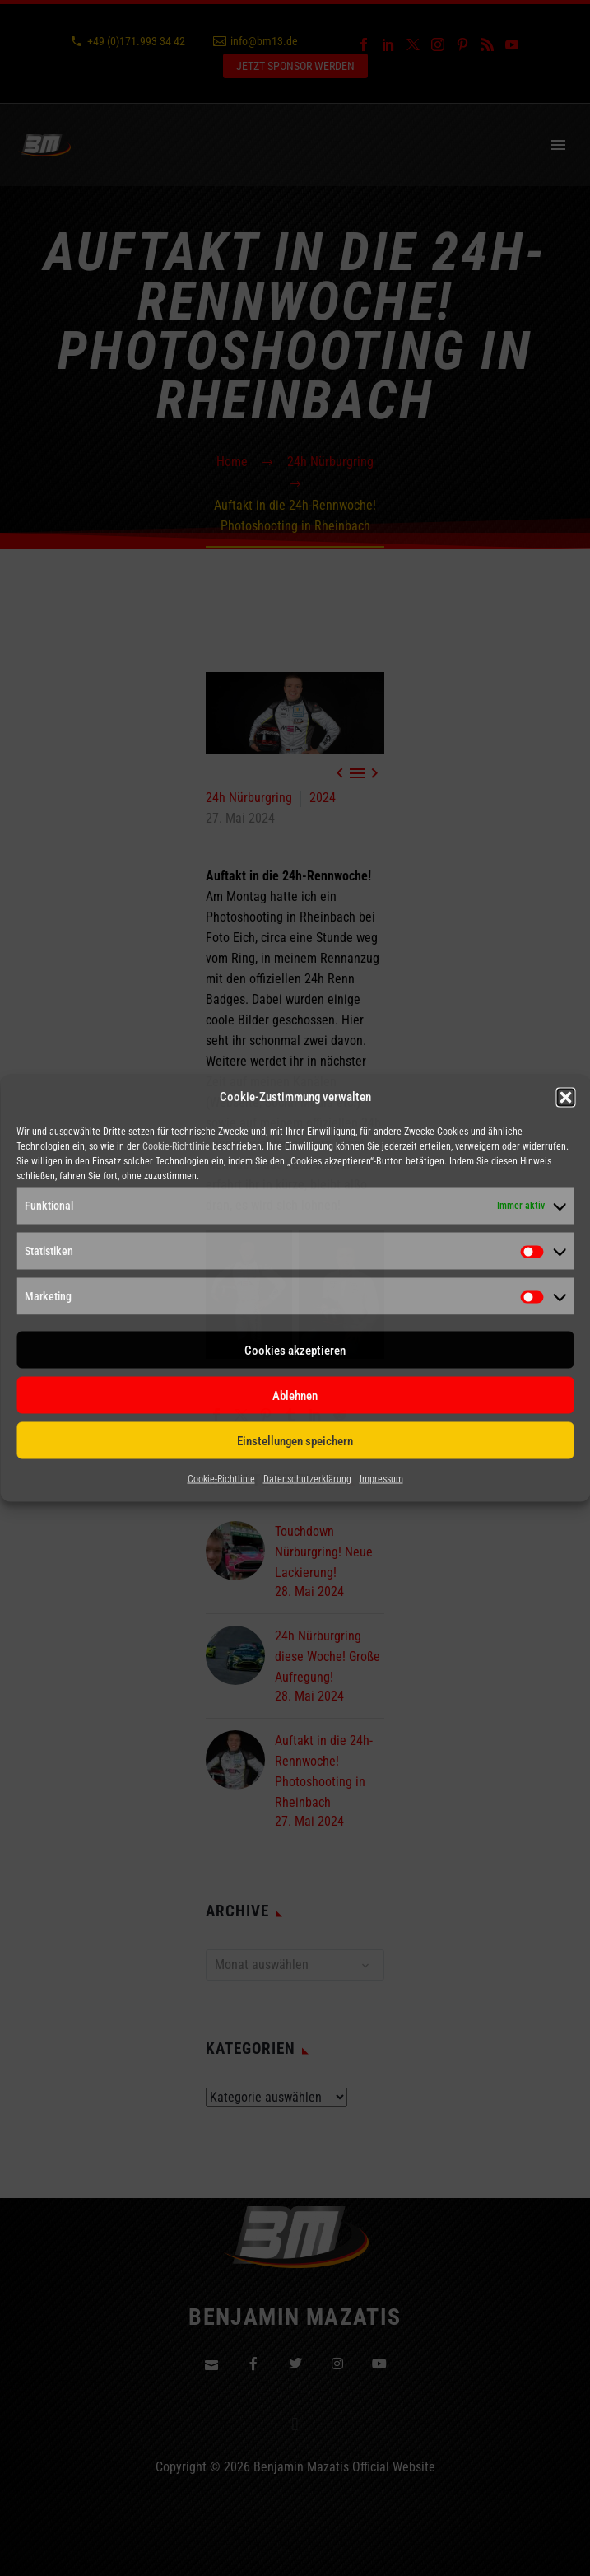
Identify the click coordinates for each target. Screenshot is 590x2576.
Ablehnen (295, 1395)
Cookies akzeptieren (295, 1349)
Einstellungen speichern (295, 1440)
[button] (565, 1097)
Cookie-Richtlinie (176, 1146)
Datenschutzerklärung (307, 1479)
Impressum (381, 1479)
